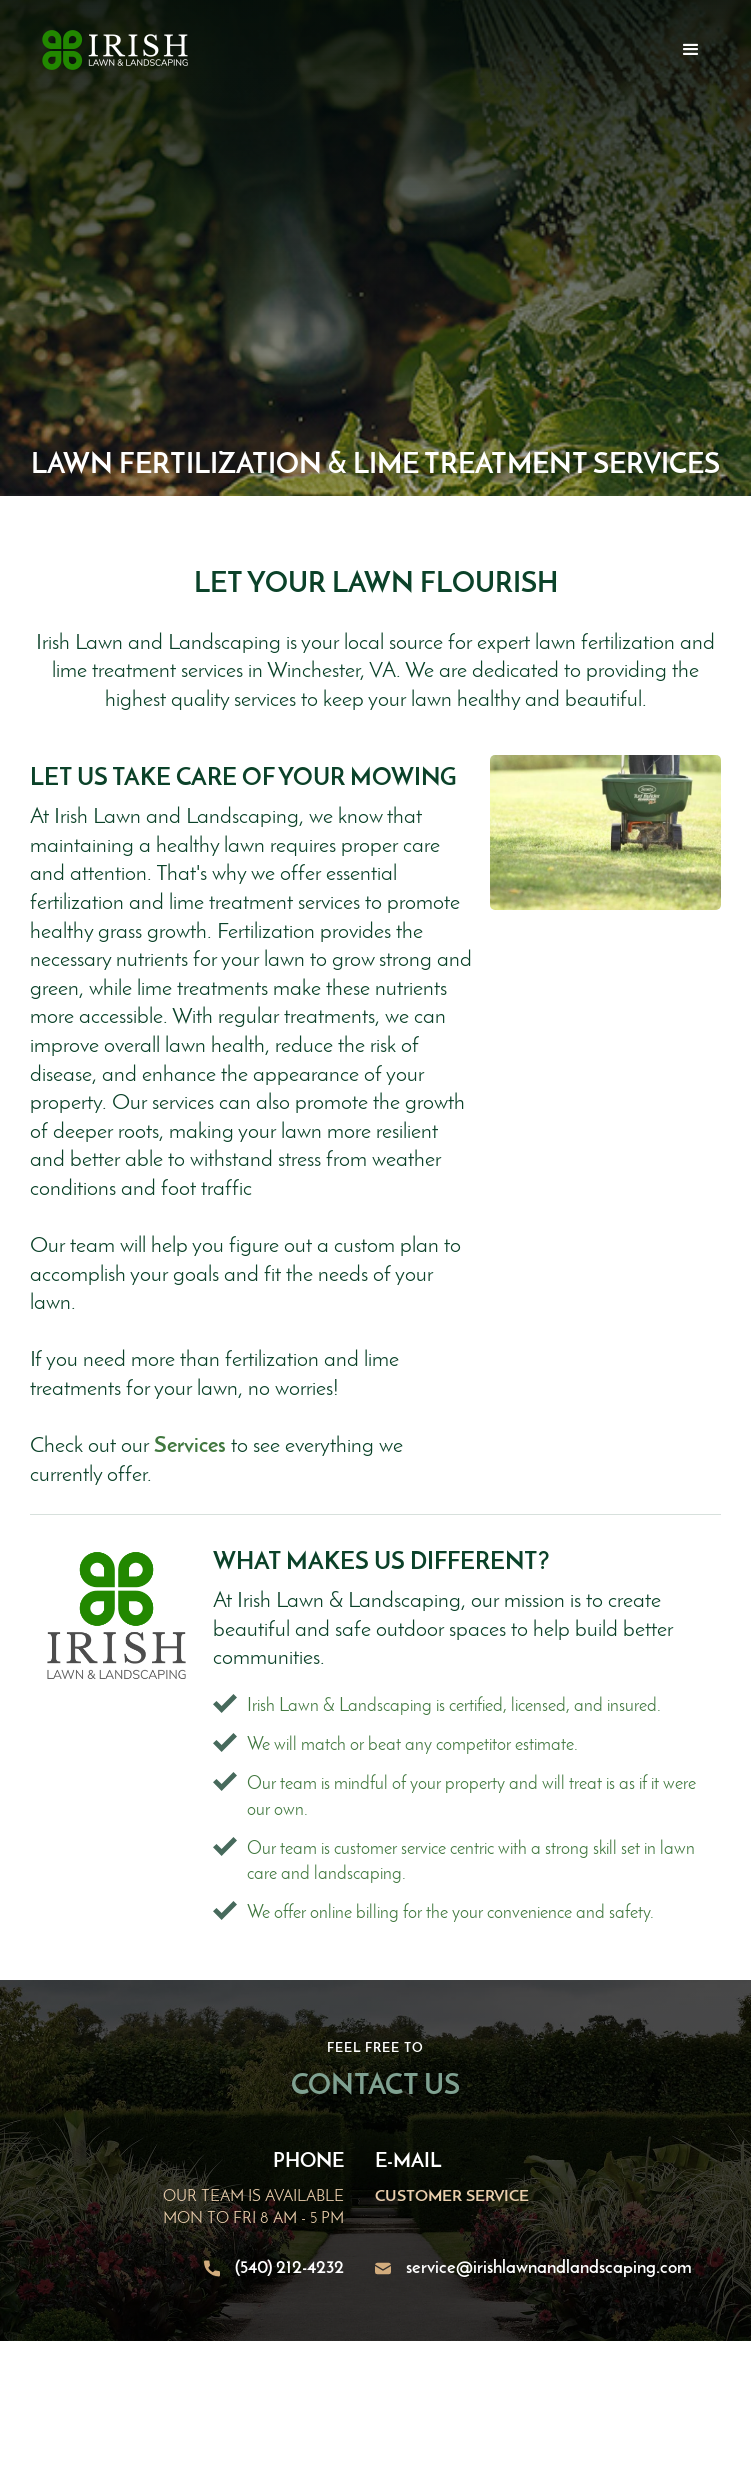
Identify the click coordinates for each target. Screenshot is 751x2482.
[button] (691, 50)
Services (190, 1446)
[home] (110, 50)
